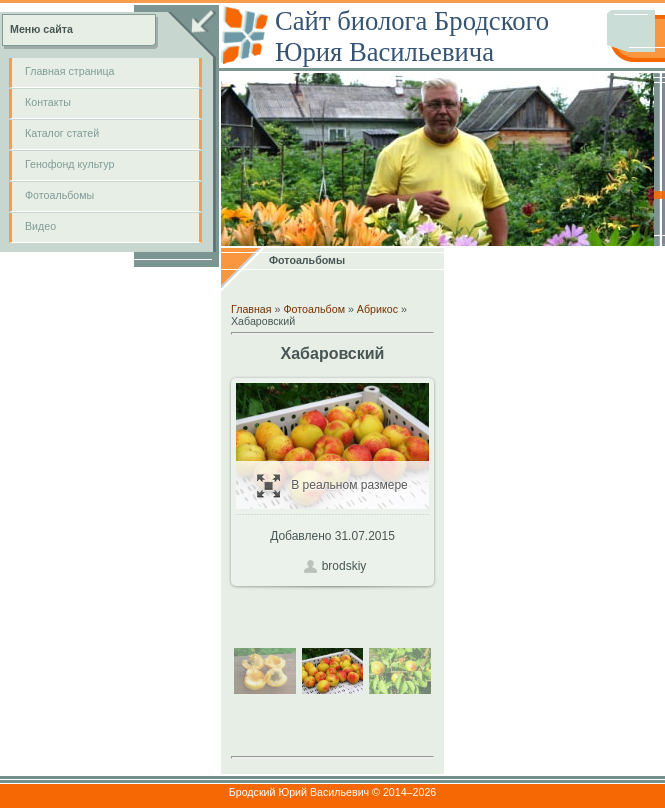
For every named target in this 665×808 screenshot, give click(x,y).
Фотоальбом (314, 309)
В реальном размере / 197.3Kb (332, 485)
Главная (251, 309)
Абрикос (377, 309)
